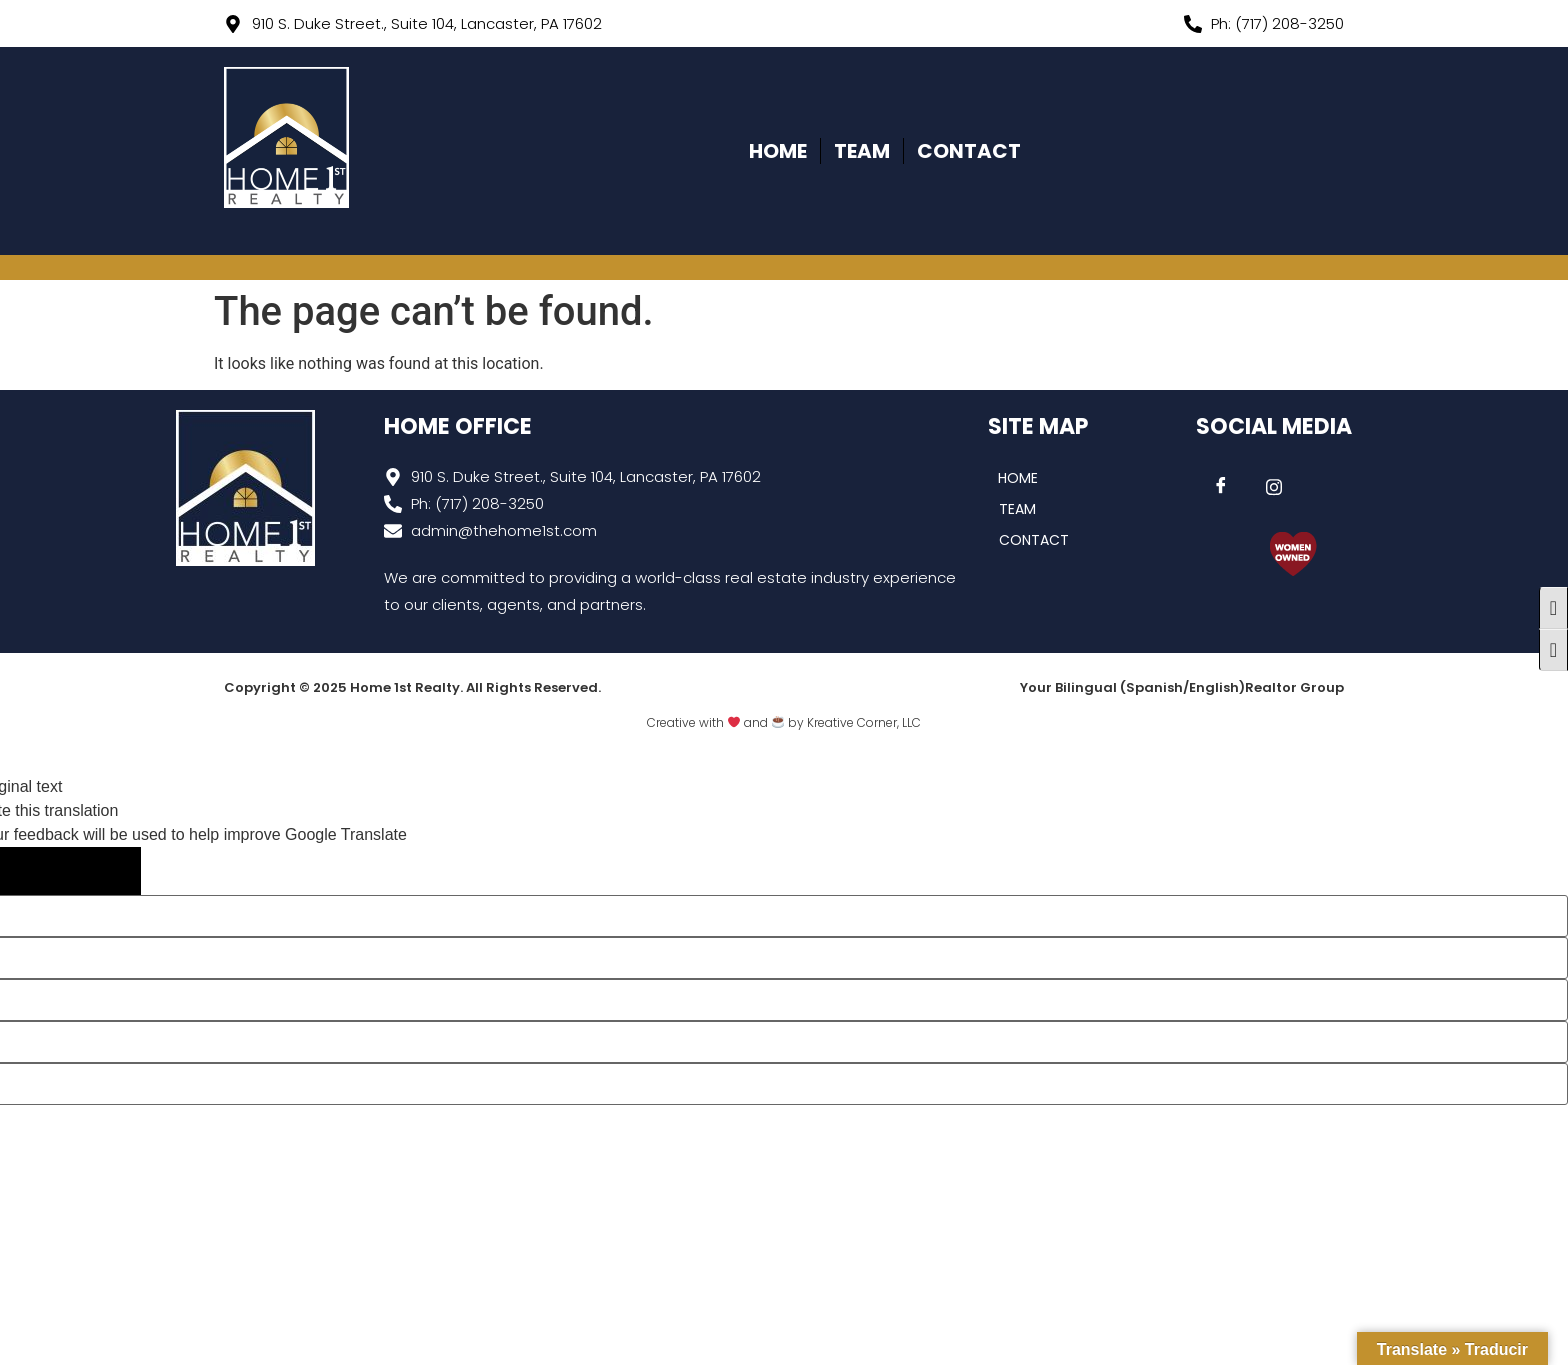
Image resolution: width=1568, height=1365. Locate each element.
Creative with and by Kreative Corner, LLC (783, 722)
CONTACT (969, 151)
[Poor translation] (100, 871)
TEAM (862, 151)
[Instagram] (1274, 487)
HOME (778, 151)
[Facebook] (1221, 487)
